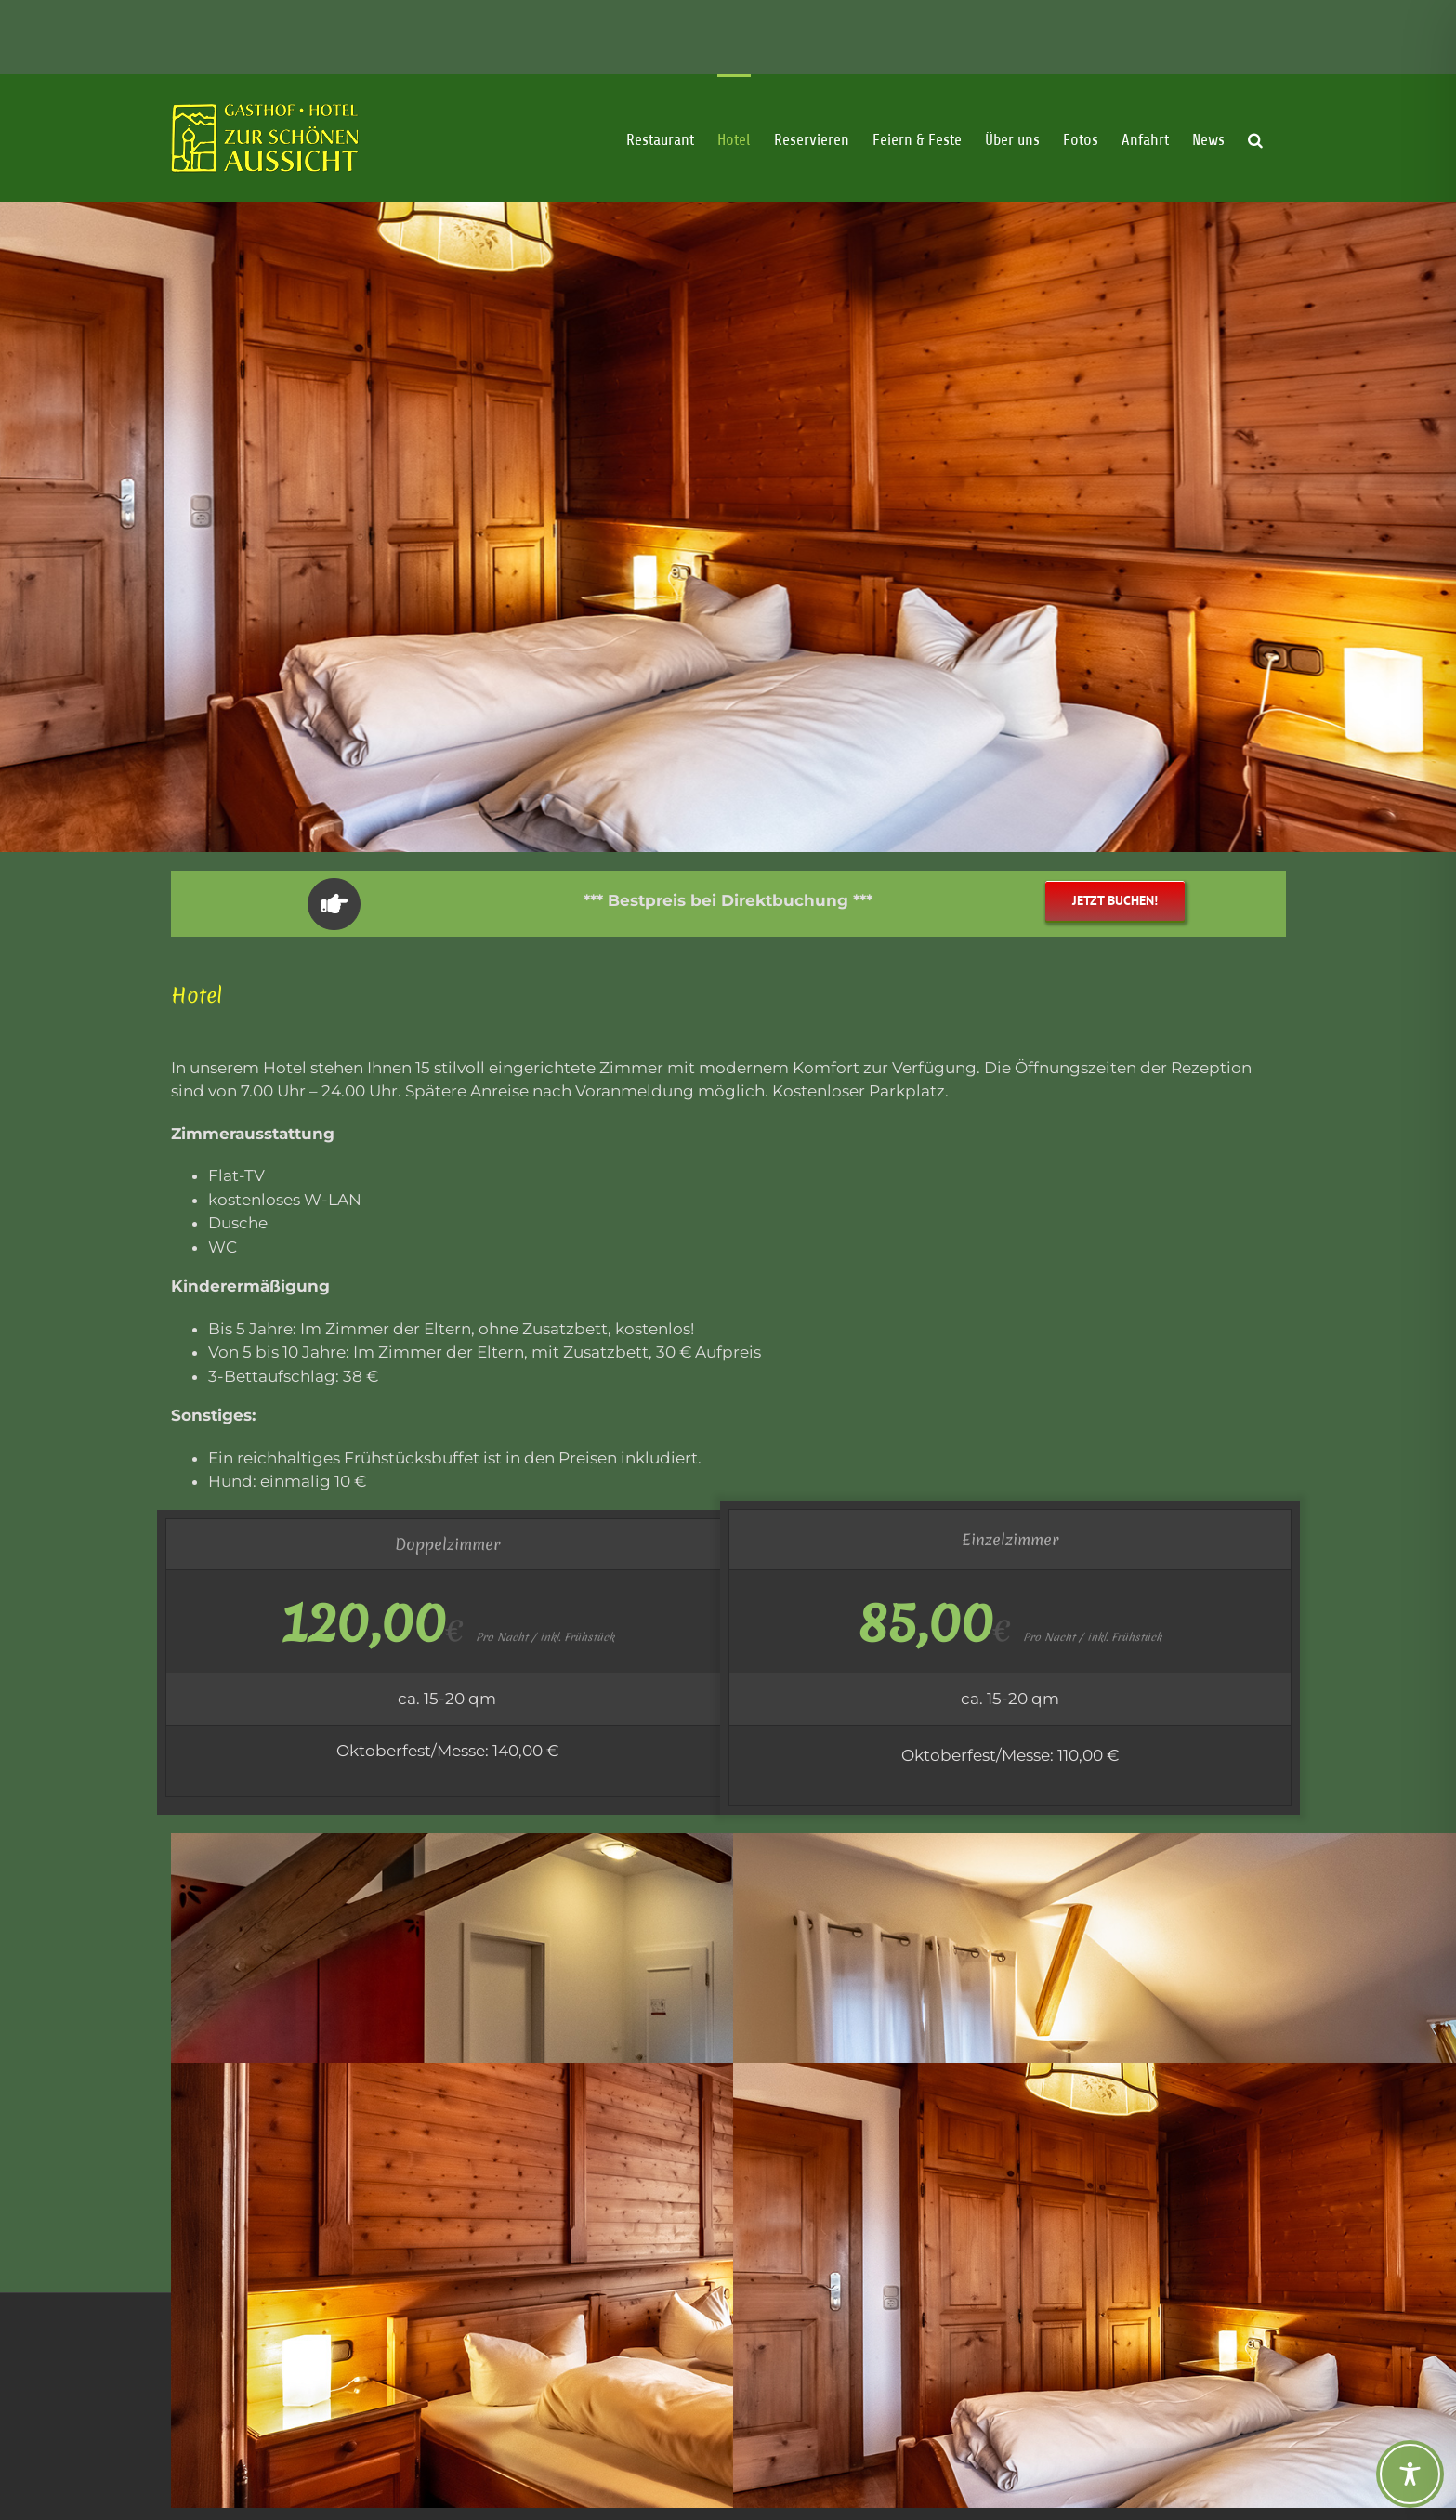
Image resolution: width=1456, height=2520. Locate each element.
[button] (1255, 191)
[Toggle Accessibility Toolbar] (1410, 2474)
